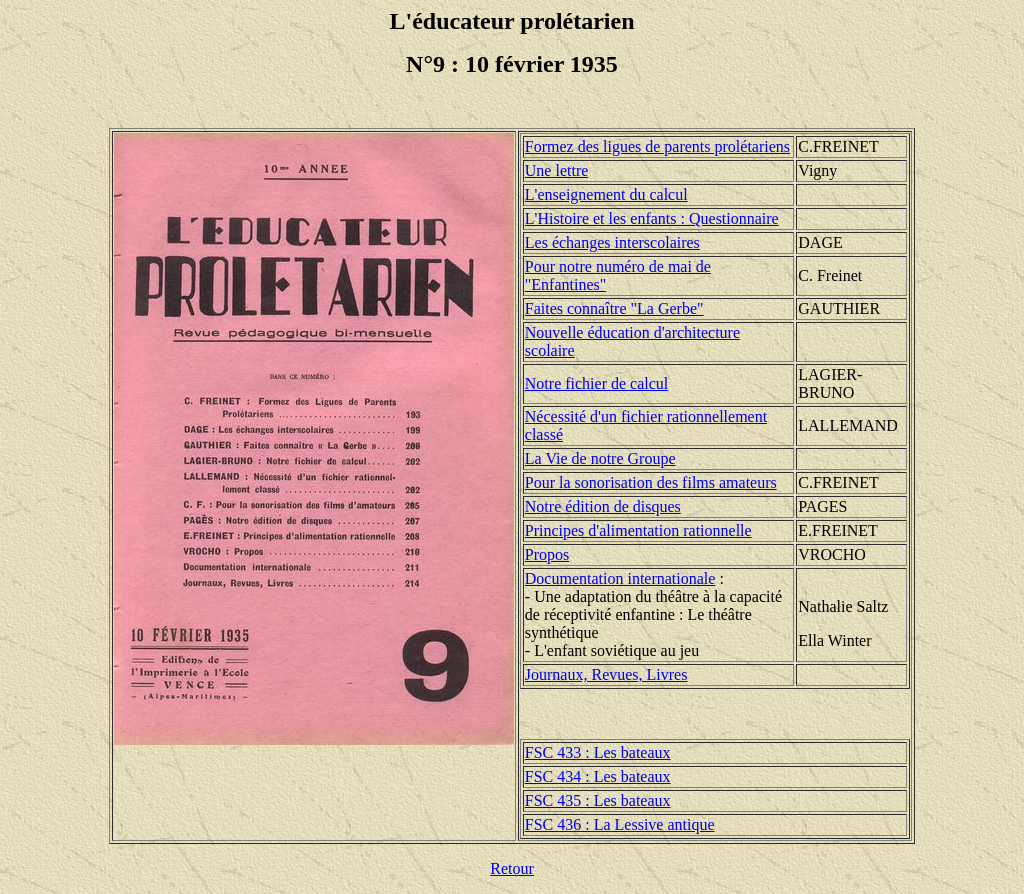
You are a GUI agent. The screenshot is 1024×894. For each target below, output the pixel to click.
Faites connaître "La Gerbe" (614, 308)
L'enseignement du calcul (606, 194)
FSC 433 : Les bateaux (598, 752)
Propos (547, 554)
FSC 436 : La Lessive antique (620, 824)
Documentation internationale (620, 578)
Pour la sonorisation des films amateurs (651, 482)
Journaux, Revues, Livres (606, 674)
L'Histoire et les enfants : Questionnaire (652, 218)
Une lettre (557, 170)
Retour (512, 868)
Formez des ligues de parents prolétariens (657, 146)
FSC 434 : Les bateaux (598, 776)
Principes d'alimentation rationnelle (638, 530)
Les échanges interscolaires (612, 242)
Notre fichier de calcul (596, 383)
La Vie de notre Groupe (600, 458)
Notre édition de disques (603, 506)
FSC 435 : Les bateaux (598, 800)
